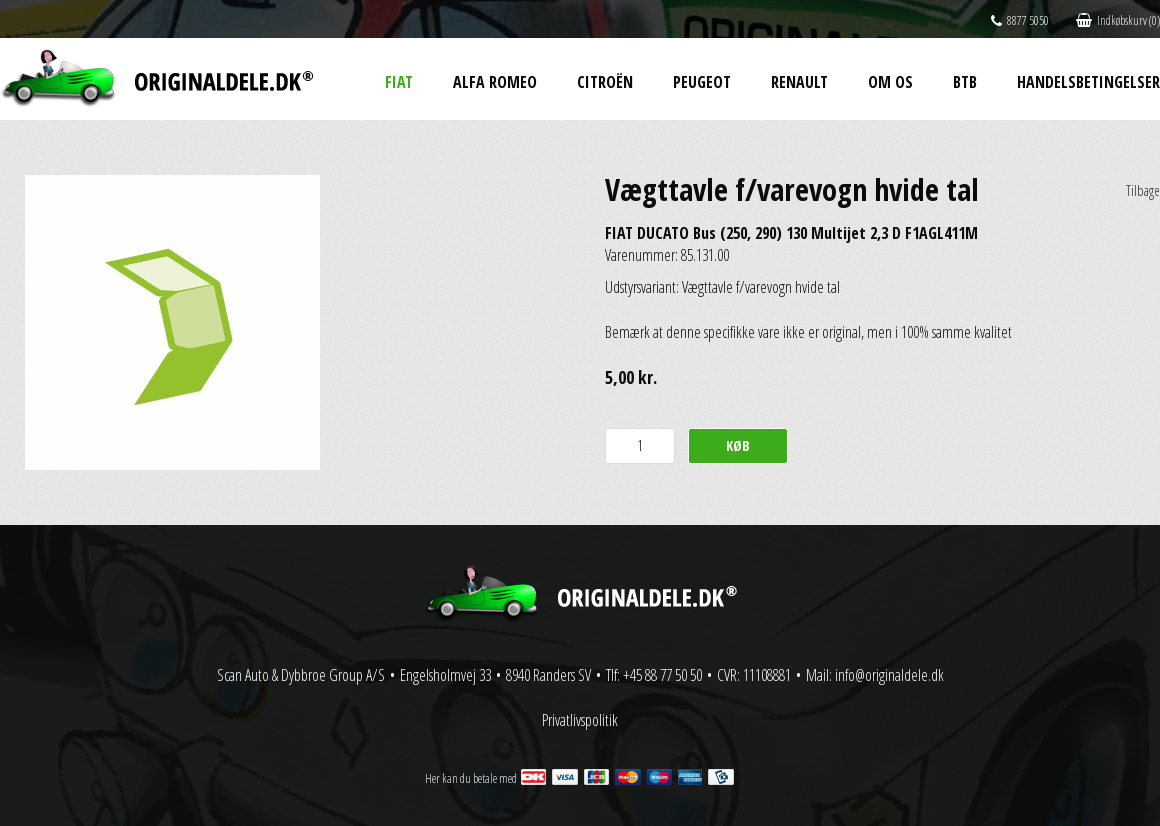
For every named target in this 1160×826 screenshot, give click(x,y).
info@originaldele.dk (889, 675)
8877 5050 (1020, 20)
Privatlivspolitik (580, 720)
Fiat (399, 82)
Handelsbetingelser (1088, 82)
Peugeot (702, 82)
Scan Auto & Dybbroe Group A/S (301, 675)
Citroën (605, 82)
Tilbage (1143, 190)
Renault (799, 82)
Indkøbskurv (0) (1118, 20)
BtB (965, 82)
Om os (890, 82)
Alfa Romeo (495, 82)
